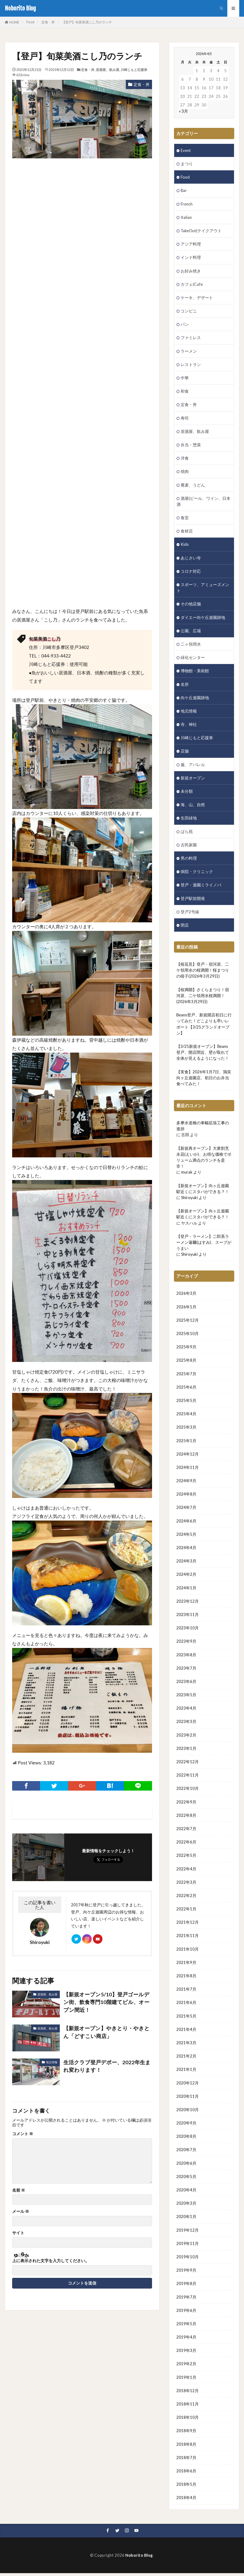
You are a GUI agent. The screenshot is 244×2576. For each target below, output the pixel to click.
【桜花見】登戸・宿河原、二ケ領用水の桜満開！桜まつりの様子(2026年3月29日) (202, 970)
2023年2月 (186, 1734)
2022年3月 (186, 1882)
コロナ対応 (191, 571)
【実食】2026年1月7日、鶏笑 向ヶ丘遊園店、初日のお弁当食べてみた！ (203, 1077)
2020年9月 (186, 2122)
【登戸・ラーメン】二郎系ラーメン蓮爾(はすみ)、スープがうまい (203, 1242)
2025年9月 (186, 1346)
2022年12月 (187, 1761)
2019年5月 (186, 2323)
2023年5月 (186, 1694)
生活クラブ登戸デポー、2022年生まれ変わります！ (107, 2066)
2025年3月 (186, 1427)
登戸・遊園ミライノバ (201, 884)
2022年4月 (186, 1868)
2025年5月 (186, 1400)
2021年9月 (186, 1962)
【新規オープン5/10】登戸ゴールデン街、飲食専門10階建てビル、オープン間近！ (106, 2002)
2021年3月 (186, 2042)
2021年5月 (186, 2016)
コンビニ (189, 310)
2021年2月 (186, 2056)
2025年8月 (186, 1360)
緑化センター (193, 657)
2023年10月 (187, 1627)
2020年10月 (187, 2109)
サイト (18, 2233)
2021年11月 (187, 1935)
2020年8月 (186, 2136)
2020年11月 (187, 2096)
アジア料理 (191, 243)
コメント (22, 2134)
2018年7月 (186, 2457)
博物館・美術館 (195, 670)
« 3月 (183, 111)
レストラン (191, 364)
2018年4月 (186, 2497)
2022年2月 (186, 1895)
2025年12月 (187, 1320)
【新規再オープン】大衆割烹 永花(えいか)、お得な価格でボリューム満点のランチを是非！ (203, 1157)
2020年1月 (186, 2216)
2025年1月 (186, 1440)
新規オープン (193, 777)
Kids (185, 544)
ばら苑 (187, 831)
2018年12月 (187, 2390)
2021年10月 (187, 1949)
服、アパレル (193, 764)
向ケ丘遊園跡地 (195, 697)
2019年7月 (186, 2297)
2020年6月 (186, 2163)
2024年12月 (187, 1453)
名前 (18, 2190)
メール (20, 2211)
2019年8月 (186, 2283)
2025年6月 (186, 1387)
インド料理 (191, 257)
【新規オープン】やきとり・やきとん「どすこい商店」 (106, 2032)
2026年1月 (186, 1306)
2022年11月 (187, 1775)
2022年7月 (186, 1828)
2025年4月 (186, 1413)
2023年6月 (186, 1681)
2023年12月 (187, 1601)
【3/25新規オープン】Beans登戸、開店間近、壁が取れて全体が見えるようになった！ (202, 1052)
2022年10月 (187, 1788)
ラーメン (189, 351)
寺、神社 (189, 724)
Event (186, 150)
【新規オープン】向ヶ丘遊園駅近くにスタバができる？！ (202, 1188)
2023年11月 (187, 1614)
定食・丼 (48, 22)
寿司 (185, 418)
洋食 (185, 458)
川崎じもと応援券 (134, 70)
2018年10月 (187, 2417)
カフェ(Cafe (192, 284)
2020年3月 (186, 2203)
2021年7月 (186, 1989)
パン (185, 324)
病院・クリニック (197, 871)
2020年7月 (186, 2149)
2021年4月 (186, 2029)
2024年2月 (186, 1574)
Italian (186, 217)
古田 (185, 1134)
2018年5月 (186, 2484)
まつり (187, 163)
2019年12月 (187, 2230)
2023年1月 (186, 1748)
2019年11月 (187, 2243)
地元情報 (51, 2062)
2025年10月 (187, 1333)
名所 (185, 684)
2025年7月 (186, 1373)
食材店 (187, 530)
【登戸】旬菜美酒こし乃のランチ (87, 22)
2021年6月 (186, 2002)
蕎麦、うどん (193, 484)
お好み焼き (191, 270)
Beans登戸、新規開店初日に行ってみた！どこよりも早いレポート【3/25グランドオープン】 (204, 1023)
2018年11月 (187, 2403)
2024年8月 (186, 1493)
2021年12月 (187, 1922)
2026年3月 (186, 1293)
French (187, 203)
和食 (185, 391)
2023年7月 (186, 1668)
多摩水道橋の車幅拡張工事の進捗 (202, 1125)
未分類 (187, 791)
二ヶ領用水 (191, 644)
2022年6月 (186, 1841)
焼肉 (185, 471)
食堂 (185, 517)
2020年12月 (187, 2082)
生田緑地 (189, 817)
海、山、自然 (193, 804)
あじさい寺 (191, 557)
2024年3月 (186, 1560)
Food (30, 22)
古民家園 (189, 844)
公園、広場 (191, 630)
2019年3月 (186, 2350)
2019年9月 (186, 2270)
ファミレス (191, 337)
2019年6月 (186, 2310)
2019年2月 (186, 2363)
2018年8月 (186, 2444)
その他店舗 (191, 603)
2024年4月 (186, 1547)
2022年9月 (186, 1801)
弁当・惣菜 (191, 444)
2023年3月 (186, 1721)
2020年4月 (186, 2189)
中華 (185, 377)
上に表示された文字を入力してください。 (50, 2261)
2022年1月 (186, 1908)
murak (187, 1172)
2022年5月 (186, 1855)
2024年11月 (187, 1467)
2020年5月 (186, 2176)
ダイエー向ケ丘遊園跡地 (203, 617)
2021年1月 (186, 2069)
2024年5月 (186, 1534)
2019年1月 (186, 2377)
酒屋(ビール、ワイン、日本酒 (203, 501)
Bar (184, 190)
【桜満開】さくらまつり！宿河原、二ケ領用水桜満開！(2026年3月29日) (202, 995)
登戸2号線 (190, 911)
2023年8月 (186, 1654)
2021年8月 (186, 1975)
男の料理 (189, 858)
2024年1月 (186, 1587)
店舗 (185, 750)
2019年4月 (186, 2337)
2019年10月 (187, 2256)
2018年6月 (186, 2470)
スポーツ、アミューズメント (203, 587)
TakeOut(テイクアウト (201, 230)
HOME (14, 22)
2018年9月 (186, 2430)
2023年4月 (186, 1708)
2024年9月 (186, 1480)
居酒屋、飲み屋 (107, 70)
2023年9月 (186, 1641)
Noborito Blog (20, 8)
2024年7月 (186, 1507)
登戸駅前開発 (193, 898)
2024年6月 (186, 1520)
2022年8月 (186, 1815)
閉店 (185, 925)
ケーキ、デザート (197, 297)
